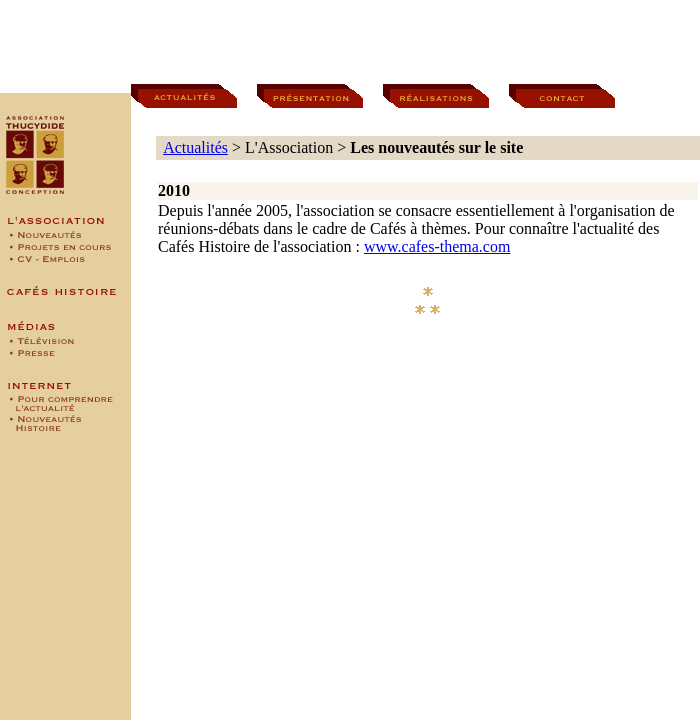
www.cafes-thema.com (437, 246)
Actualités (195, 147)
